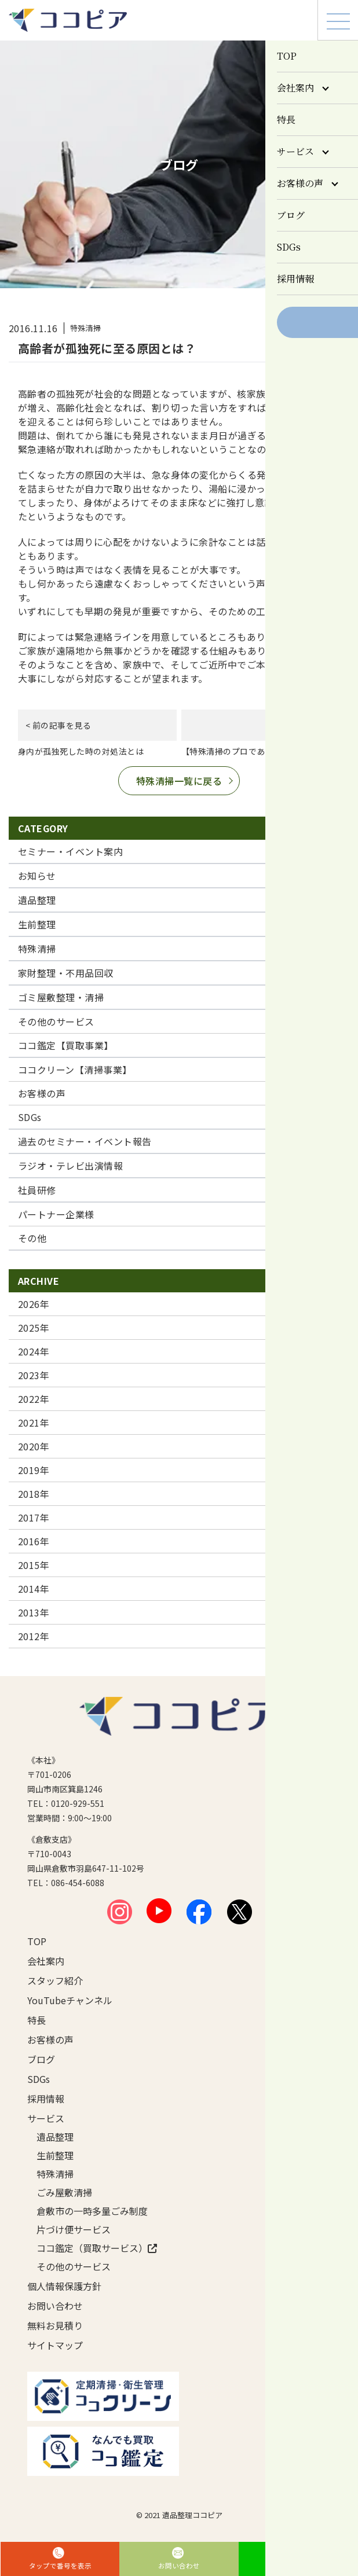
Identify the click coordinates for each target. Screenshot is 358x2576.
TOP (36, 1941)
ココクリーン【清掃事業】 (75, 1069)
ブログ (41, 2059)
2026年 (33, 1304)
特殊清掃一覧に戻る (179, 781)
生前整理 (37, 924)
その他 (32, 1238)
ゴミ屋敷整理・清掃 (61, 997)
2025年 (33, 1328)
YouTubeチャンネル (69, 2000)
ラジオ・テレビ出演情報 (70, 1166)
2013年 (33, 1612)
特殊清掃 (37, 949)
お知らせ (37, 876)
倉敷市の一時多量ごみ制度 (92, 2211)
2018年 (33, 1494)
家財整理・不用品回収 (66, 973)
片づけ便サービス (73, 2229)
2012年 (33, 1636)
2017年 (33, 1517)
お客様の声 (41, 1093)
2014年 (33, 1589)
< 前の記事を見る (58, 725)
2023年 (33, 1375)
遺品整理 (37, 900)
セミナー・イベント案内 (70, 851)
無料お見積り (55, 2325)
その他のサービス (56, 1021)
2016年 (33, 1541)
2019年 (33, 1470)
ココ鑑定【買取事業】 (66, 1045)
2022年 (33, 1399)
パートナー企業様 (56, 1214)
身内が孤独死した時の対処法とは (81, 751)
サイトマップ (55, 2345)
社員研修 (37, 1190)
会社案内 (45, 1961)
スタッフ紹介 (55, 1980)
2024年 (33, 1351)
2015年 (33, 1565)
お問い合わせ (55, 2306)
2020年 (33, 1446)
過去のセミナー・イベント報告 (85, 1141)
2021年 (33, 1423)
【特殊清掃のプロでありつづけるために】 (261, 751)
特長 (36, 2020)
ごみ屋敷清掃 (64, 2192)
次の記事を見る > (300, 725)
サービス (45, 2118)
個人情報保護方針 (64, 2286)
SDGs (30, 1117)
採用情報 (45, 2098)
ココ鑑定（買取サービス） (96, 2248)
